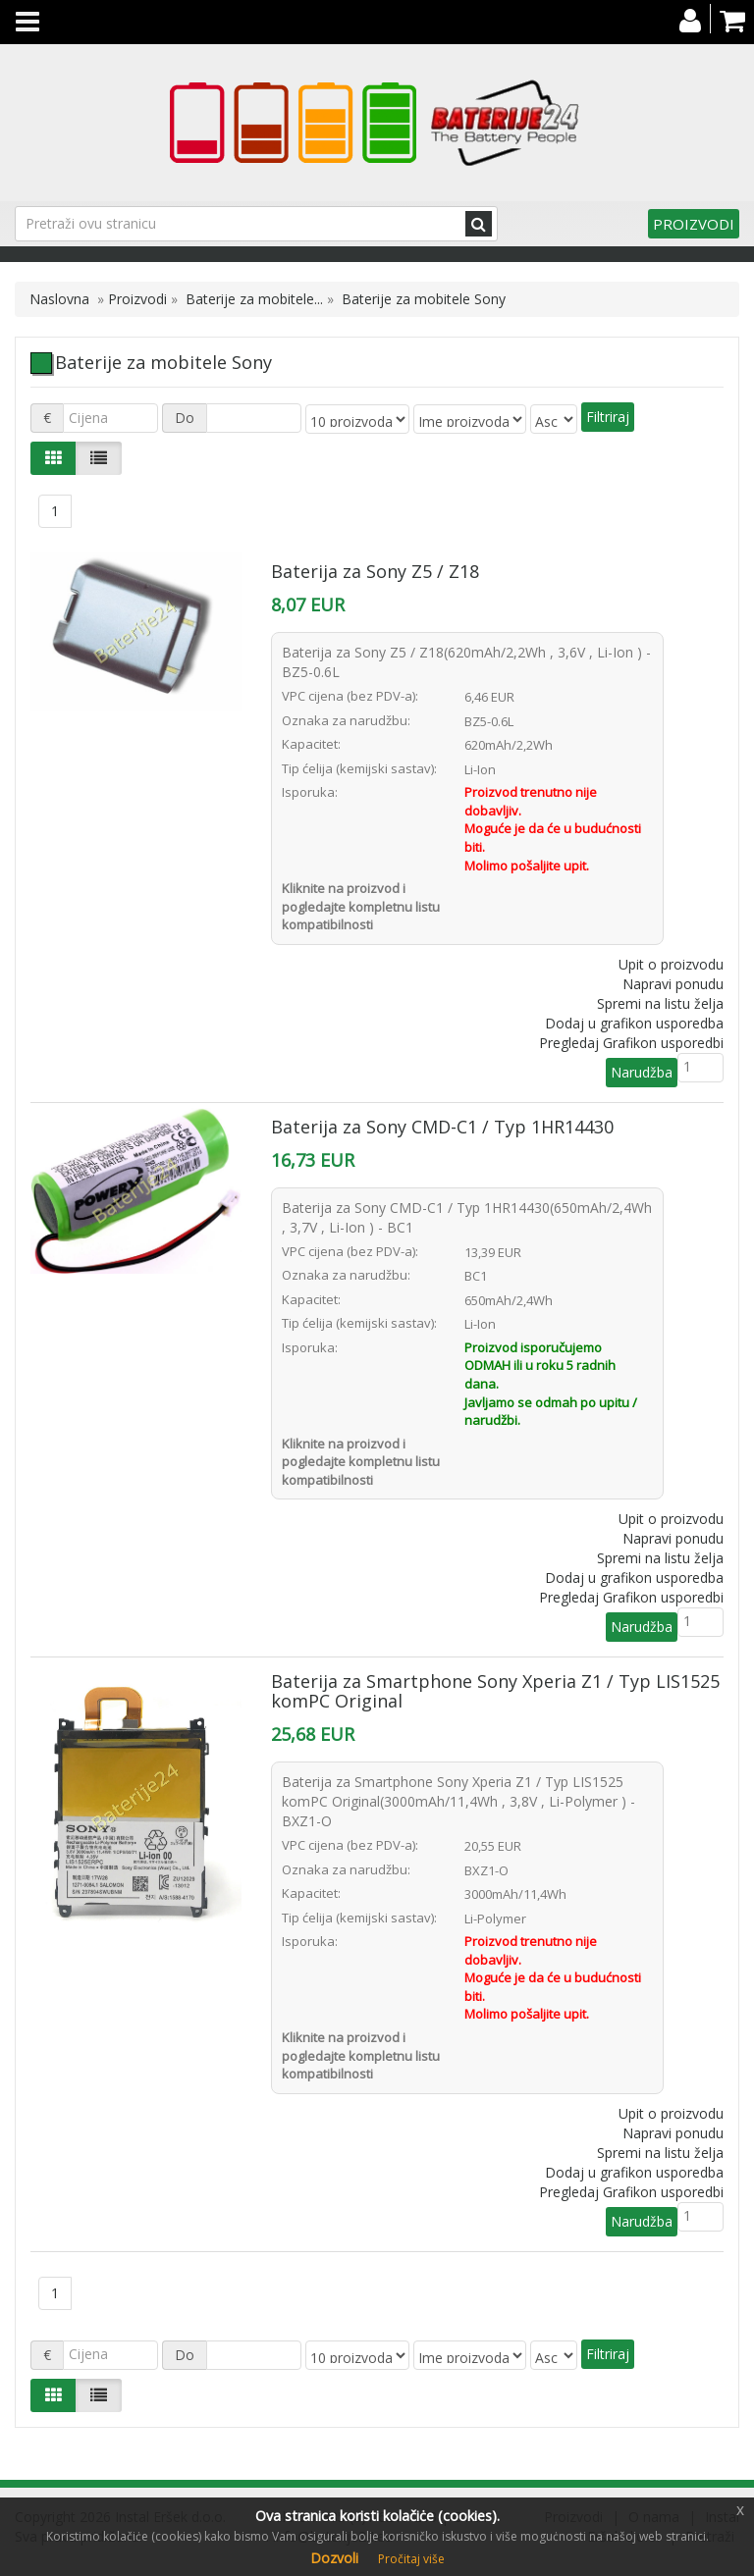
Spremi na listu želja (660, 1003)
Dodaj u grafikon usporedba (634, 1023)
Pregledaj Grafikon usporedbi (631, 1042)
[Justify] (99, 458)
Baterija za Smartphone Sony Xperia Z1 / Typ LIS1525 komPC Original (495, 1690)
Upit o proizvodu (671, 964)
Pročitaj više (411, 2558)
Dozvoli (334, 2558)
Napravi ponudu (673, 983)
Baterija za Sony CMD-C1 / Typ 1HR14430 (442, 1126)
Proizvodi (693, 224)
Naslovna (59, 298)
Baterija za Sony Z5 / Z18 (375, 571)
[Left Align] (53, 458)
